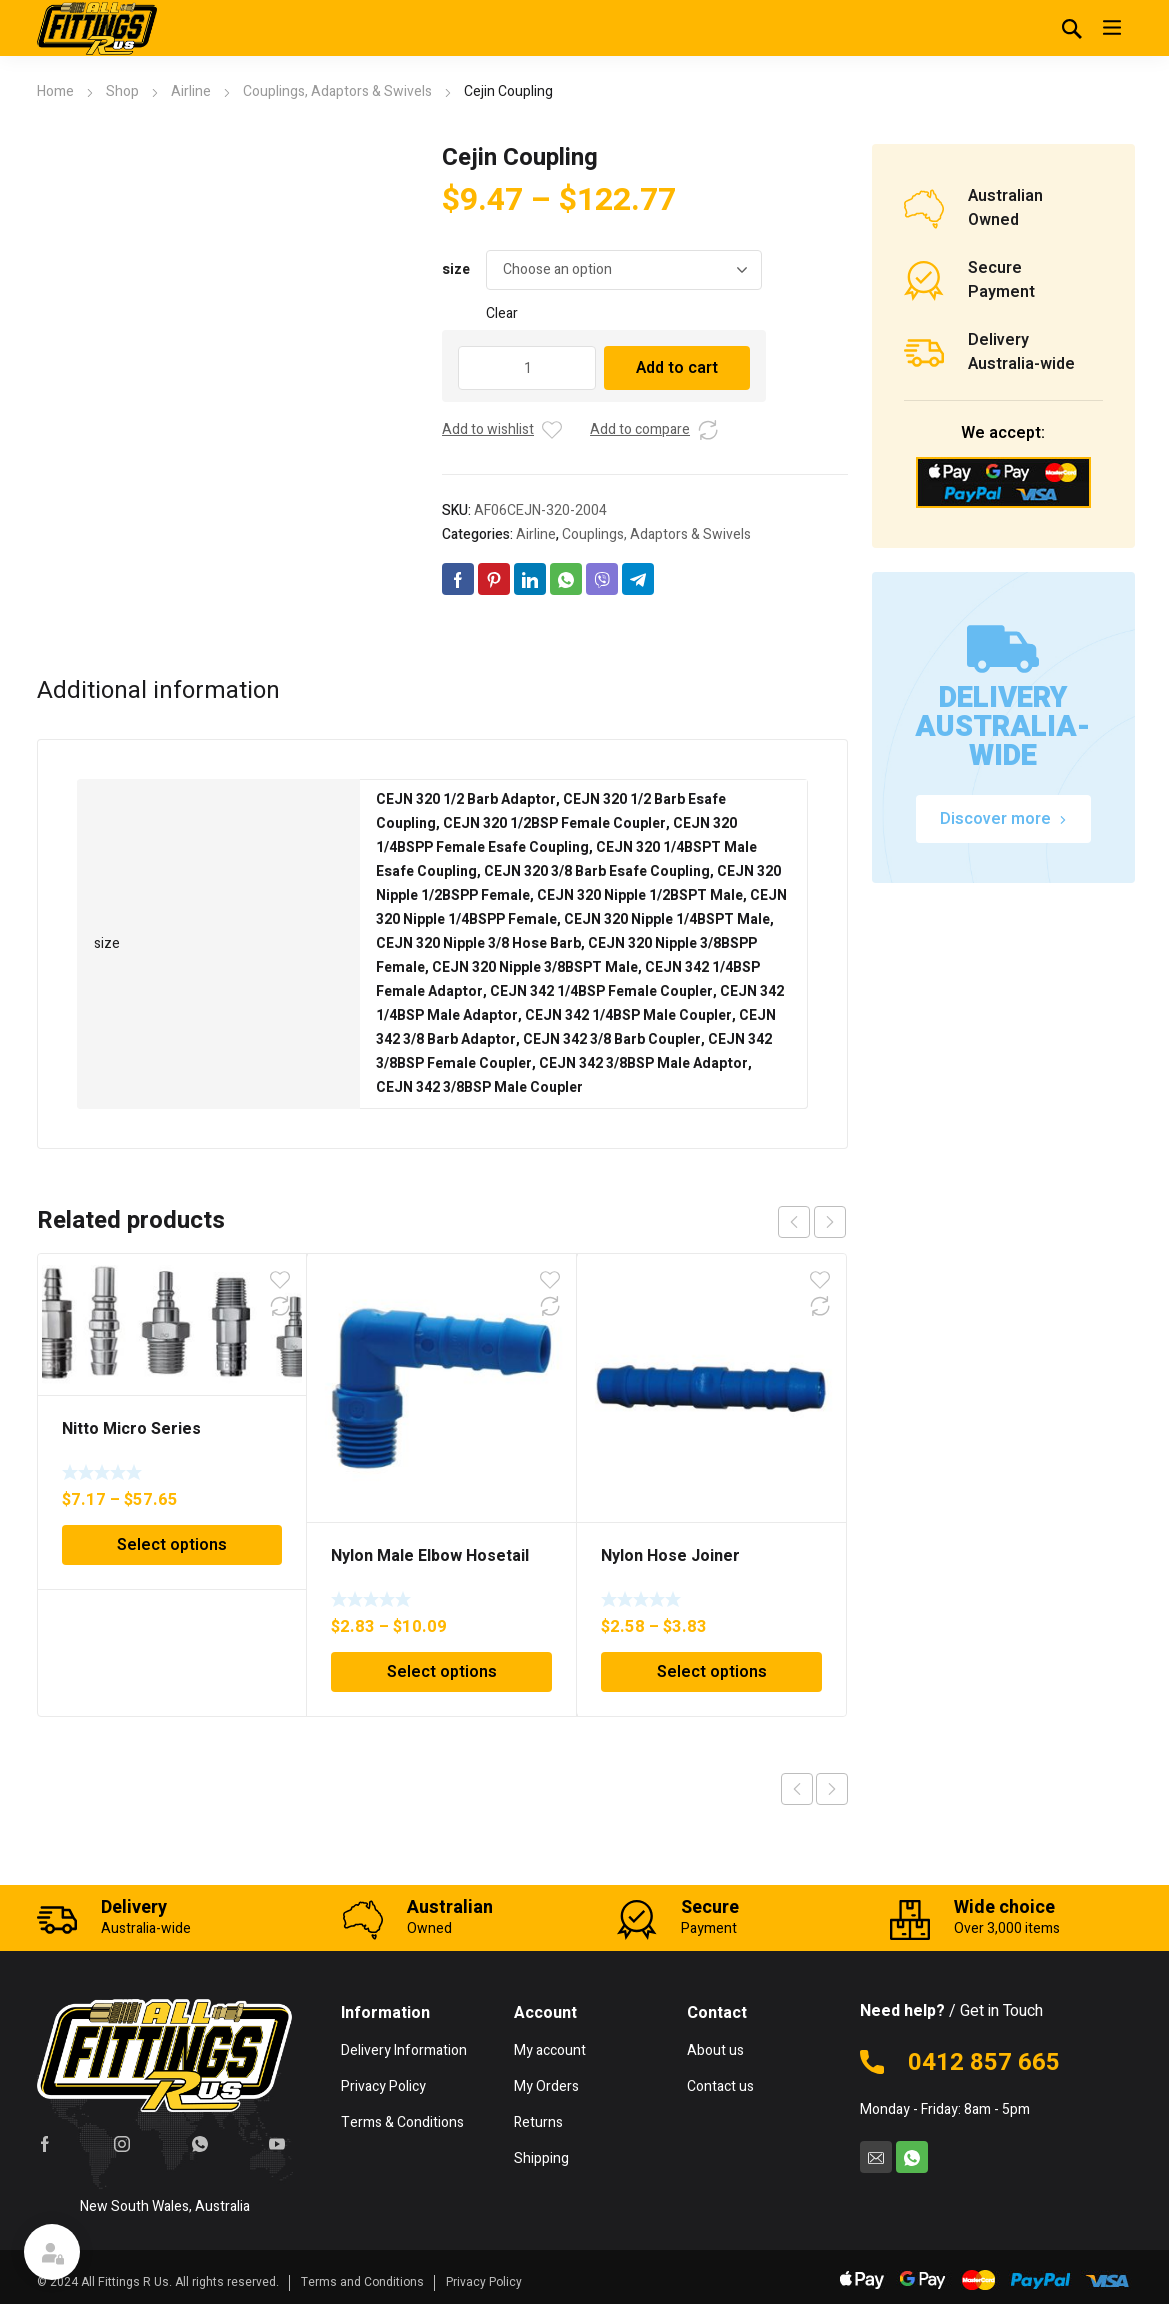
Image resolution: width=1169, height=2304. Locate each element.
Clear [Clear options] (502, 313)
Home (55, 91)
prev (794, 1222)
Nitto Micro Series (131, 1429)
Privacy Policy (484, 2282)
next (830, 1222)
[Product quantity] (527, 368)
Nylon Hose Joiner (670, 1556)
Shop (122, 91)
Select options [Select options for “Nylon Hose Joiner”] (712, 1672)
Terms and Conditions (362, 2282)
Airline (191, 91)
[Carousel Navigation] (812, 1222)
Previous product (797, 1789)
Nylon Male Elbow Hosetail (430, 1556)
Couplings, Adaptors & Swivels (337, 91)
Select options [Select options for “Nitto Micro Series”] (172, 1545)
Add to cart (677, 368)
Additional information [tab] (158, 691)
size (456, 269)
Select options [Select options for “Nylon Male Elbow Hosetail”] (442, 1672)
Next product (832, 1789)
